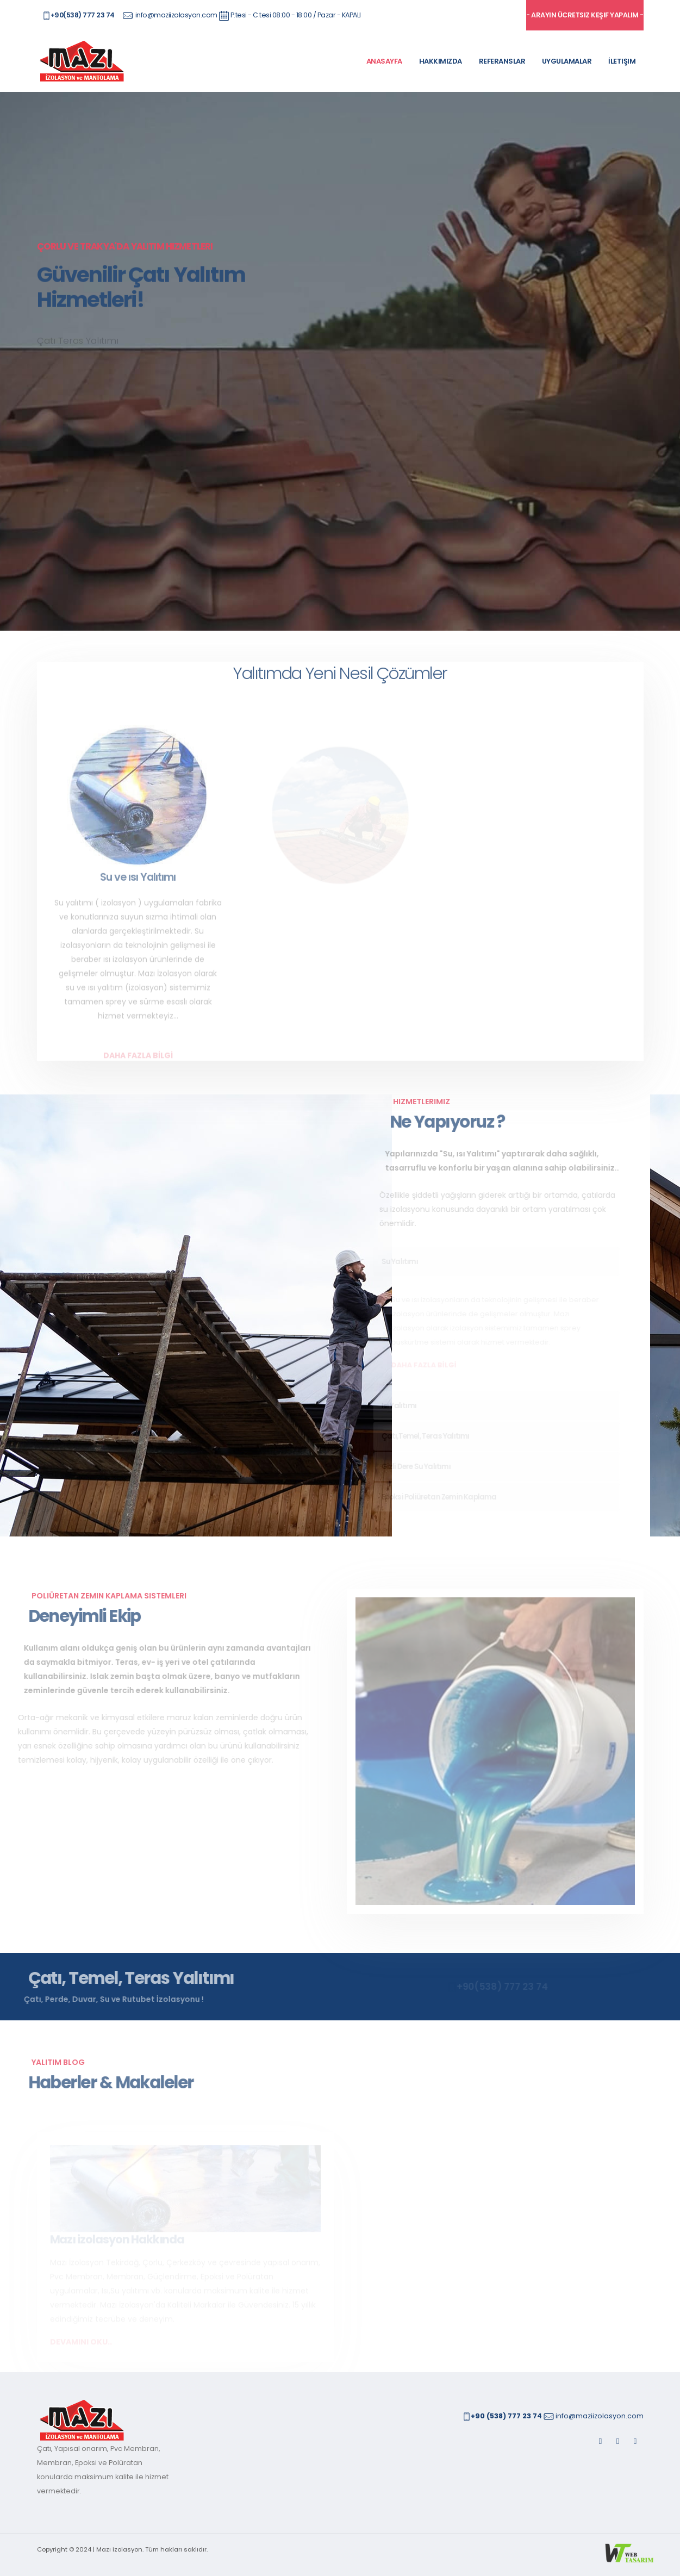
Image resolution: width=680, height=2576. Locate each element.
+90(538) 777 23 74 (83, 15)
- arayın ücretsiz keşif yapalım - (585, 15)
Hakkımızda (440, 61)
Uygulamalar (567, 61)
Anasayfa (384, 61)
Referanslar (502, 61)
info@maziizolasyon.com (176, 15)
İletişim (621, 61)
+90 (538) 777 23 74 (506, 2416)
